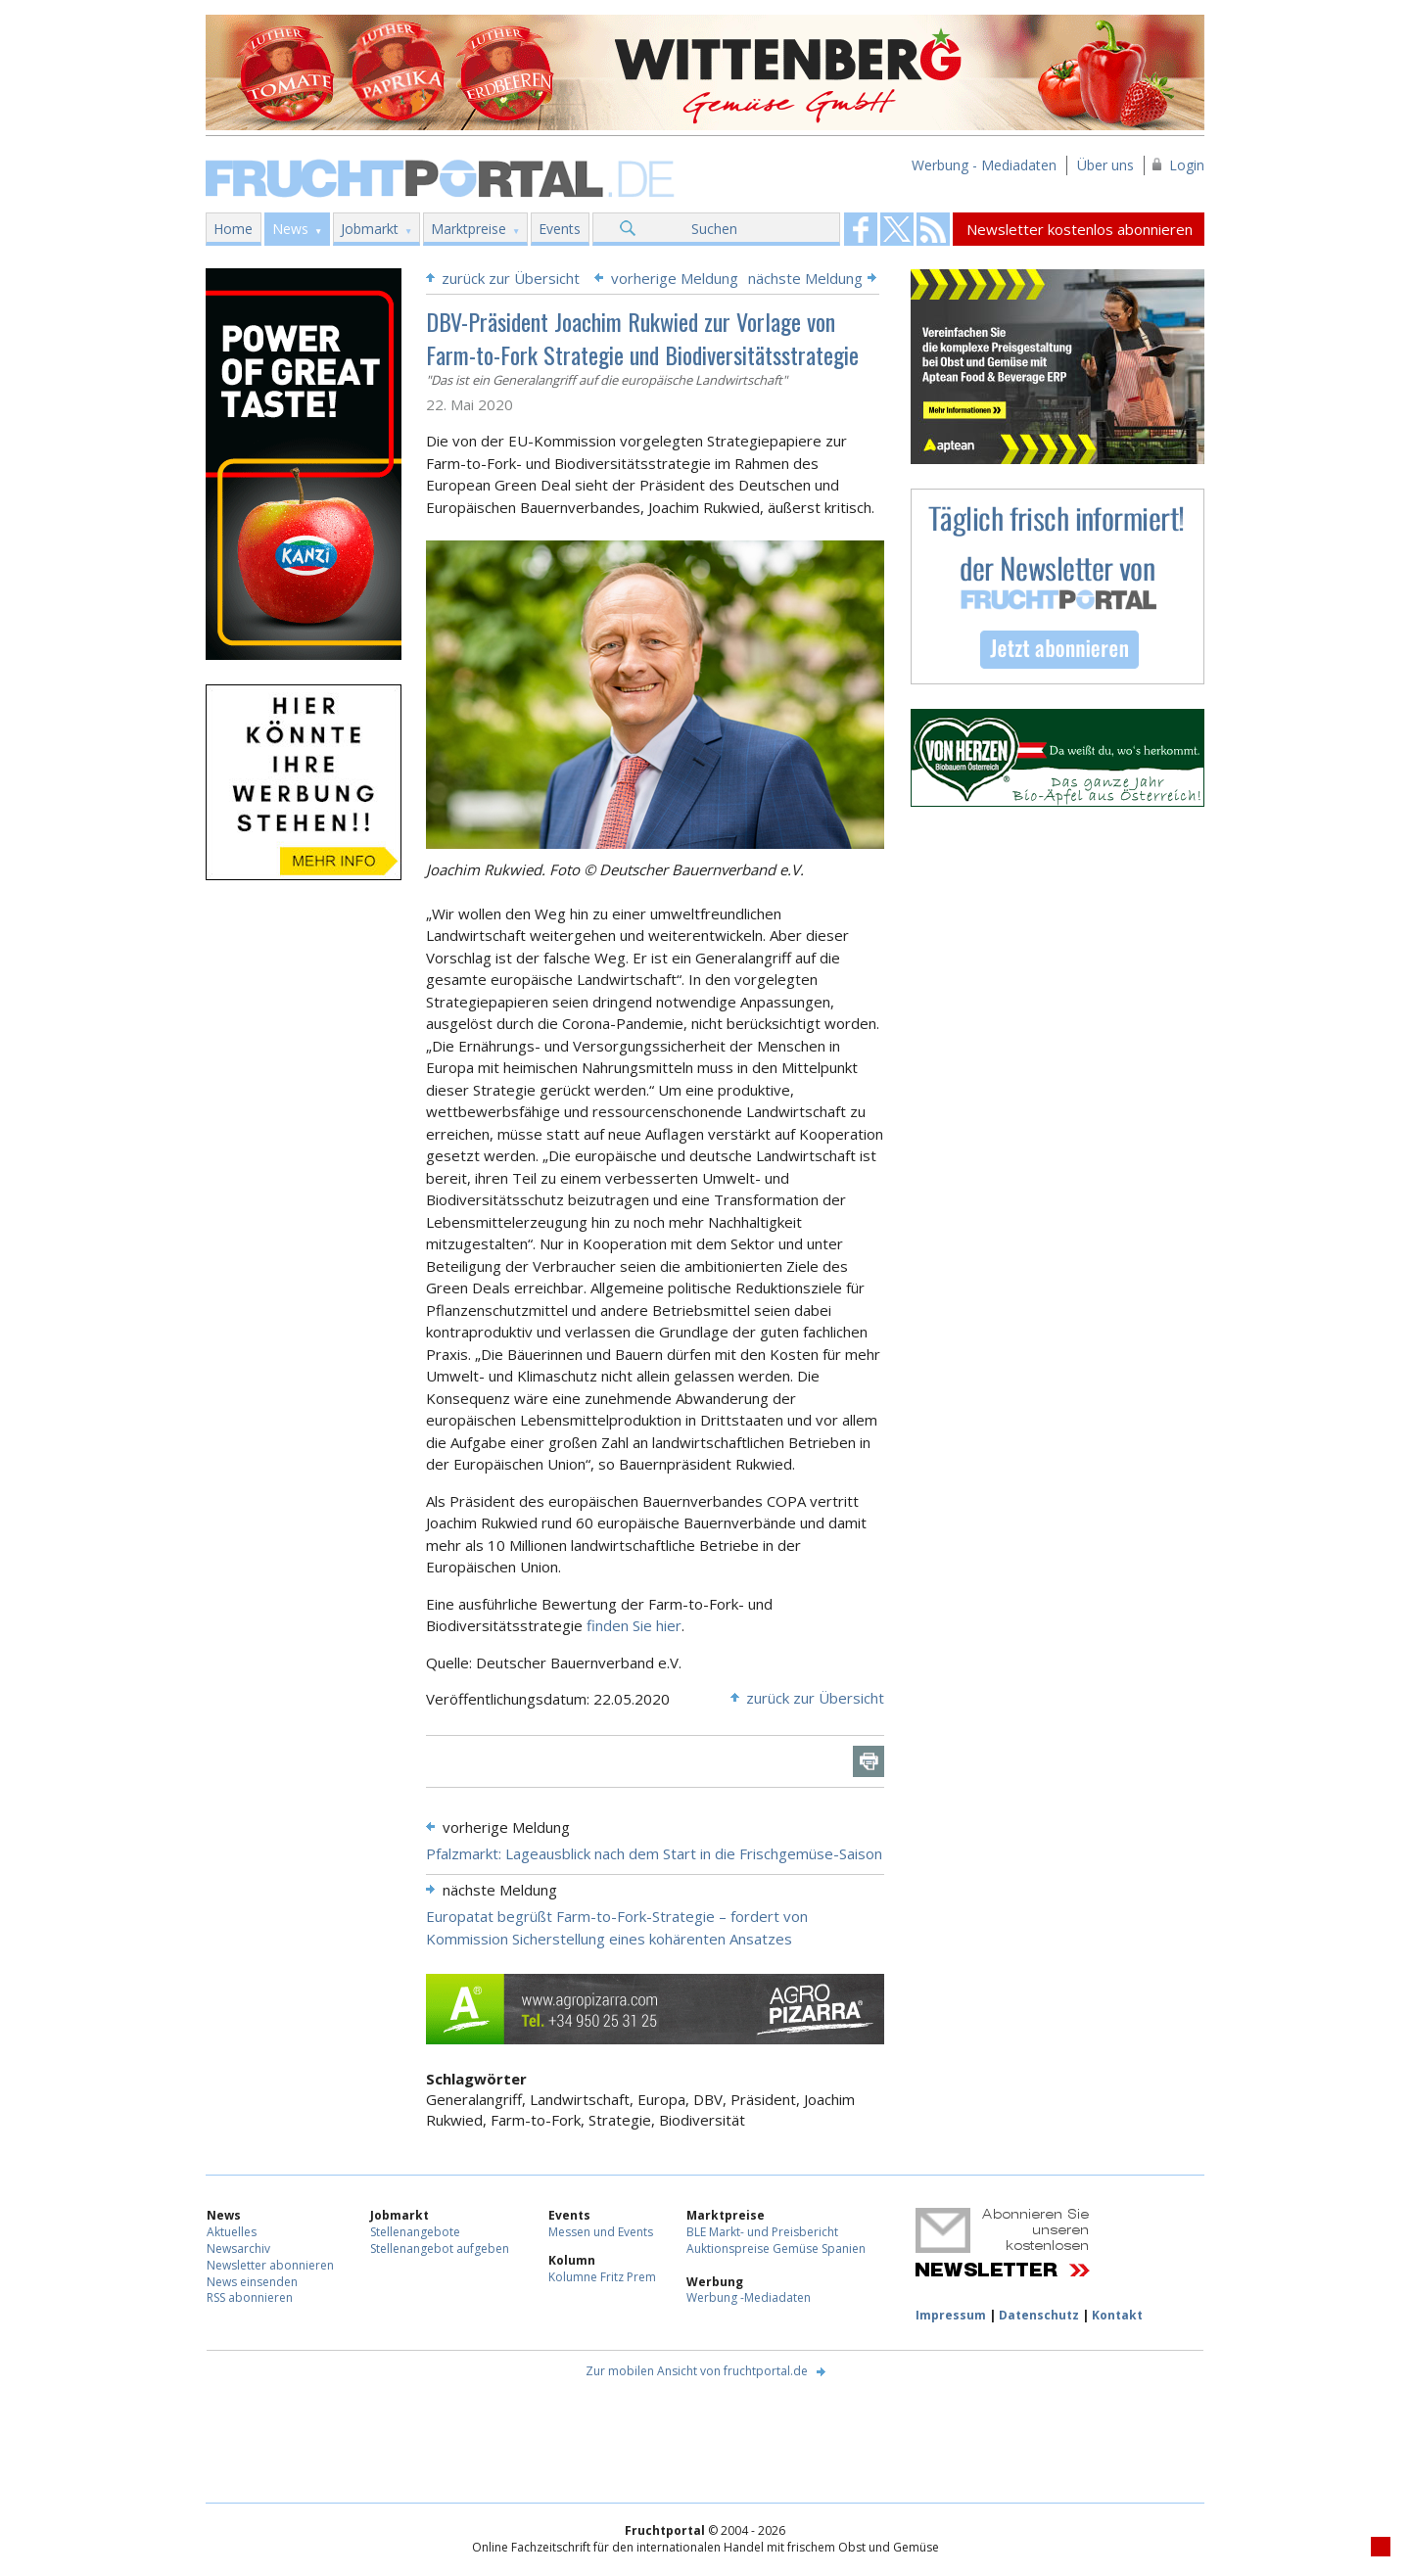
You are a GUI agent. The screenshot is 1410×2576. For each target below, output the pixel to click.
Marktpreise (468, 228)
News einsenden (252, 2281)
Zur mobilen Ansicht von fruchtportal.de (697, 2371)
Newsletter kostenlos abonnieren (1079, 229)
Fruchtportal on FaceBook (860, 229)
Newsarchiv (238, 2248)
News (290, 228)
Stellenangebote (415, 2232)
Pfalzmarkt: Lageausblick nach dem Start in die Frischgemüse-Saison (654, 1853)
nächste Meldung (805, 278)
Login (1186, 165)
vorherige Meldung (674, 278)
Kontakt (1117, 2315)
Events (560, 228)
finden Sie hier (634, 1625)
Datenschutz (1039, 2315)
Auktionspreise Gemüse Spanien (776, 2248)
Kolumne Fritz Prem (602, 2277)
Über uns (1105, 165)
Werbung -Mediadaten (748, 2297)
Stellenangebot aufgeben (439, 2248)
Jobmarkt (370, 228)
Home (233, 228)
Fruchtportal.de (443, 177)
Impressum (951, 2315)
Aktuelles (232, 2232)
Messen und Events (600, 2232)
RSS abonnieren (250, 2297)
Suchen (714, 228)
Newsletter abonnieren (270, 2265)
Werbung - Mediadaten (984, 165)
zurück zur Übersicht (511, 278)
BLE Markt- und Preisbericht (762, 2232)
